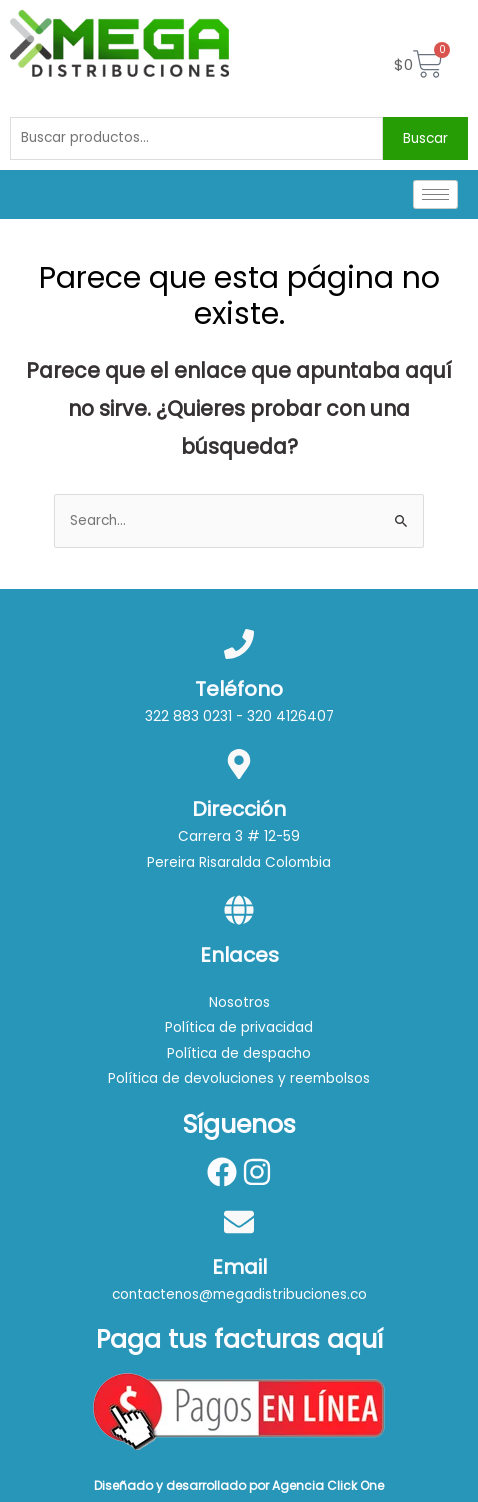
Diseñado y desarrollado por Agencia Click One (239, 1485)
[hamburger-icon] (435, 194)
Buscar (425, 138)
